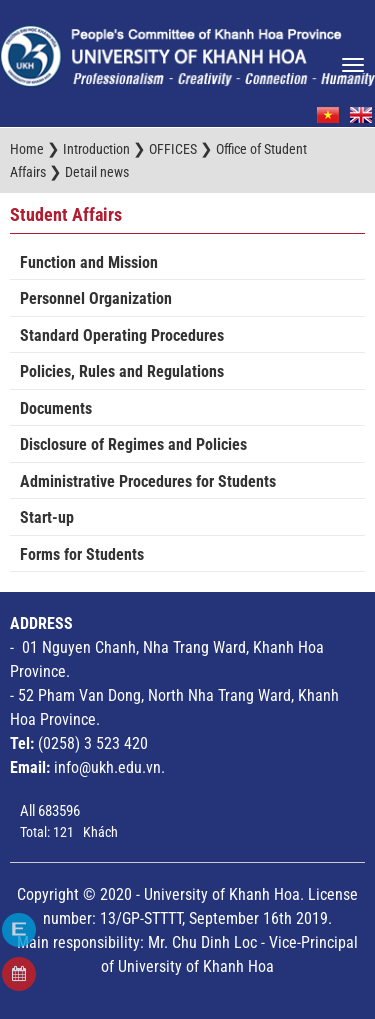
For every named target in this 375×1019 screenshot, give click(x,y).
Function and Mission (89, 262)
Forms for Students (82, 554)
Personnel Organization (96, 298)
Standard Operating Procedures (122, 335)
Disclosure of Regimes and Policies (133, 444)
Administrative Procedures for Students (148, 481)
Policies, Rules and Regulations (122, 371)
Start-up (47, 517)
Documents (56, 408)
